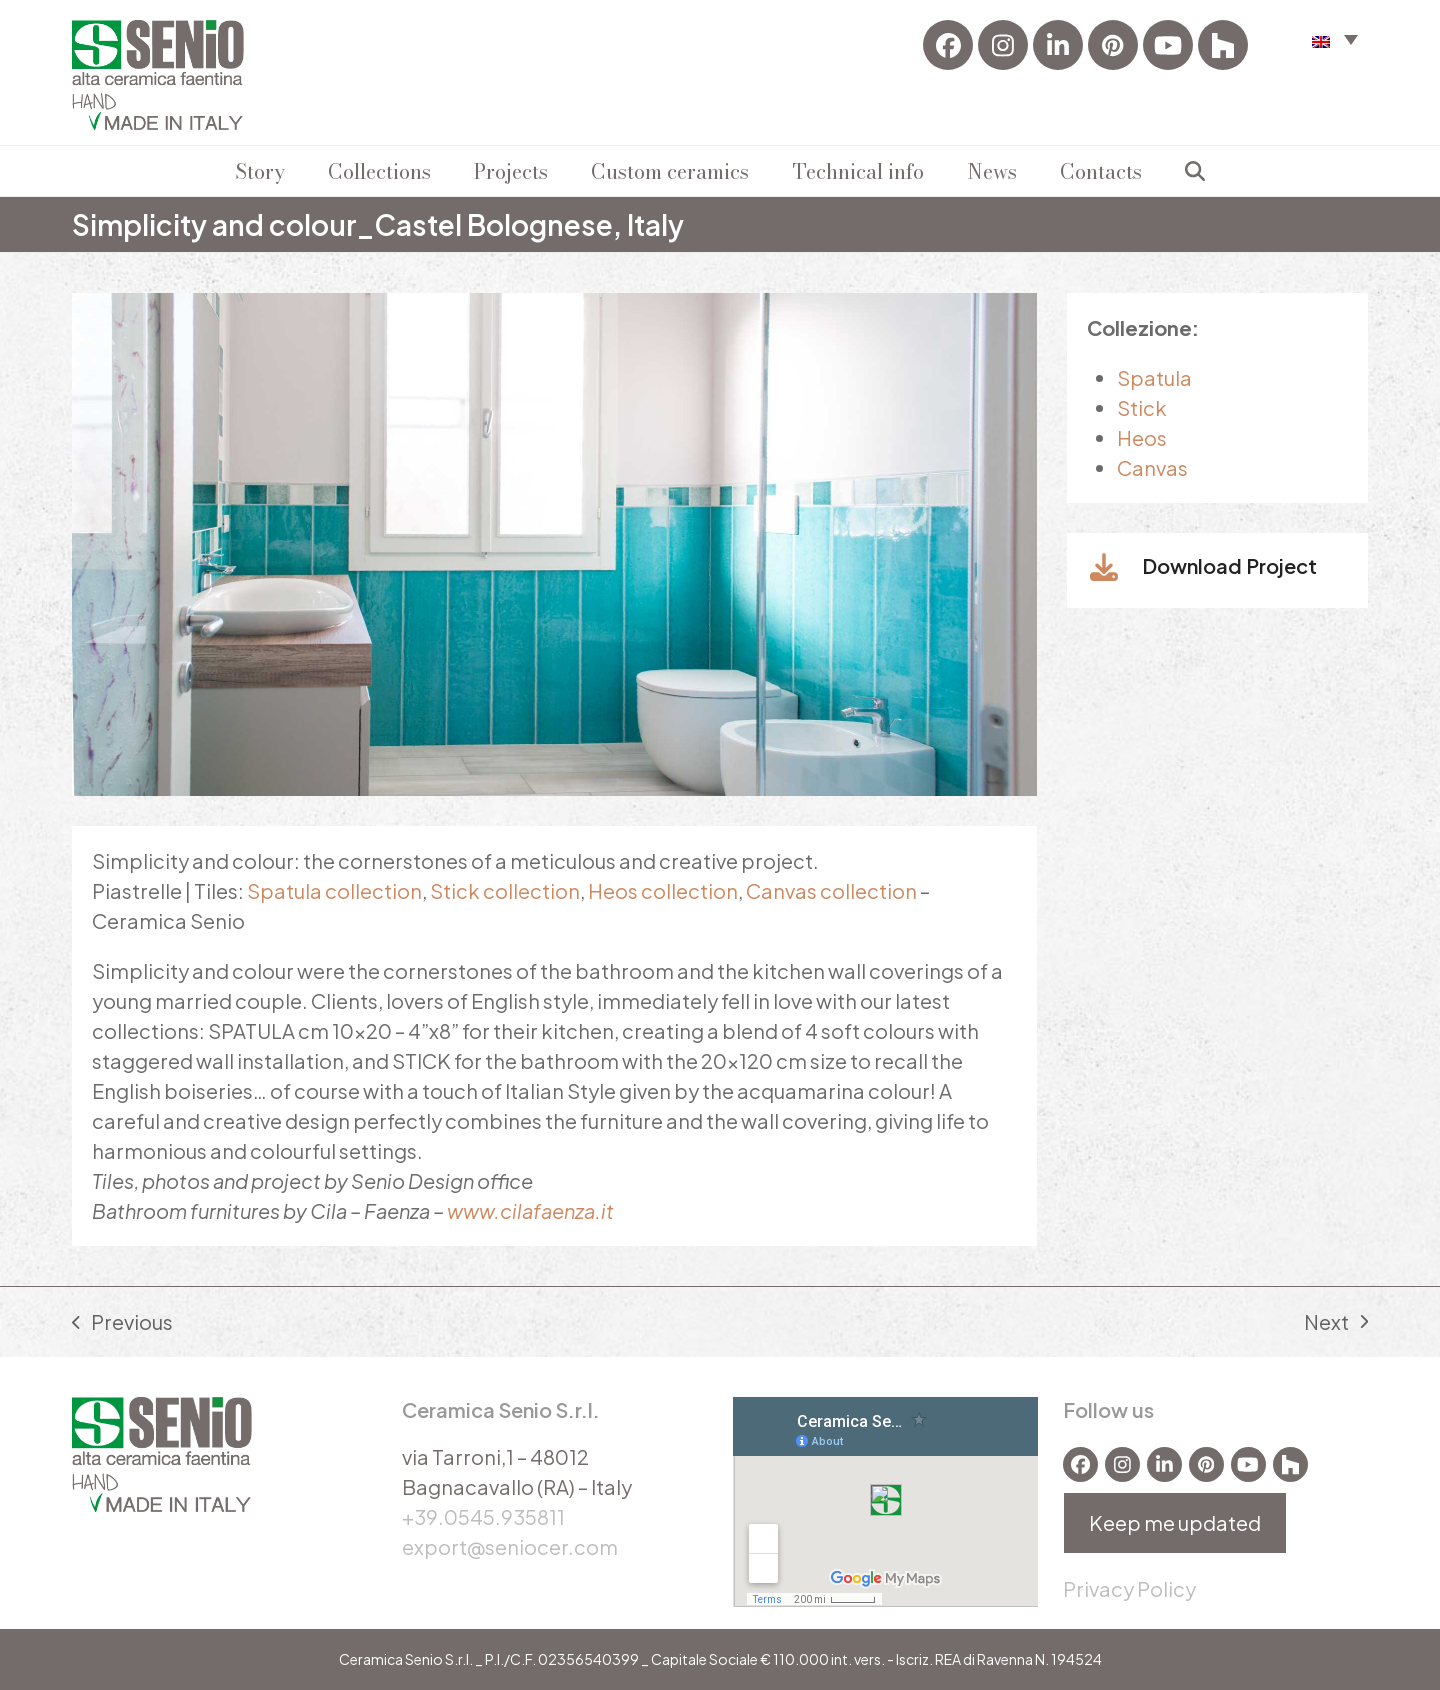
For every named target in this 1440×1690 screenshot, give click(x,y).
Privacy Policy (1129, 1588)
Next (1336, 1323)
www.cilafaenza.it (530, 1210)
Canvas (1152, 467)
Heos (1142, 437)
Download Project (1229, 565)
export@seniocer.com (510, 1546)
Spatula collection (334, 890)
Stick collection (505, 890)
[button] (1195, 171)
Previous (122, 1323)
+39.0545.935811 (483, 1516)
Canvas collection (831, 890)
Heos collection (663, 890)
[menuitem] (1335, 38)
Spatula (1154, 377)
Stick (1142, 407)
